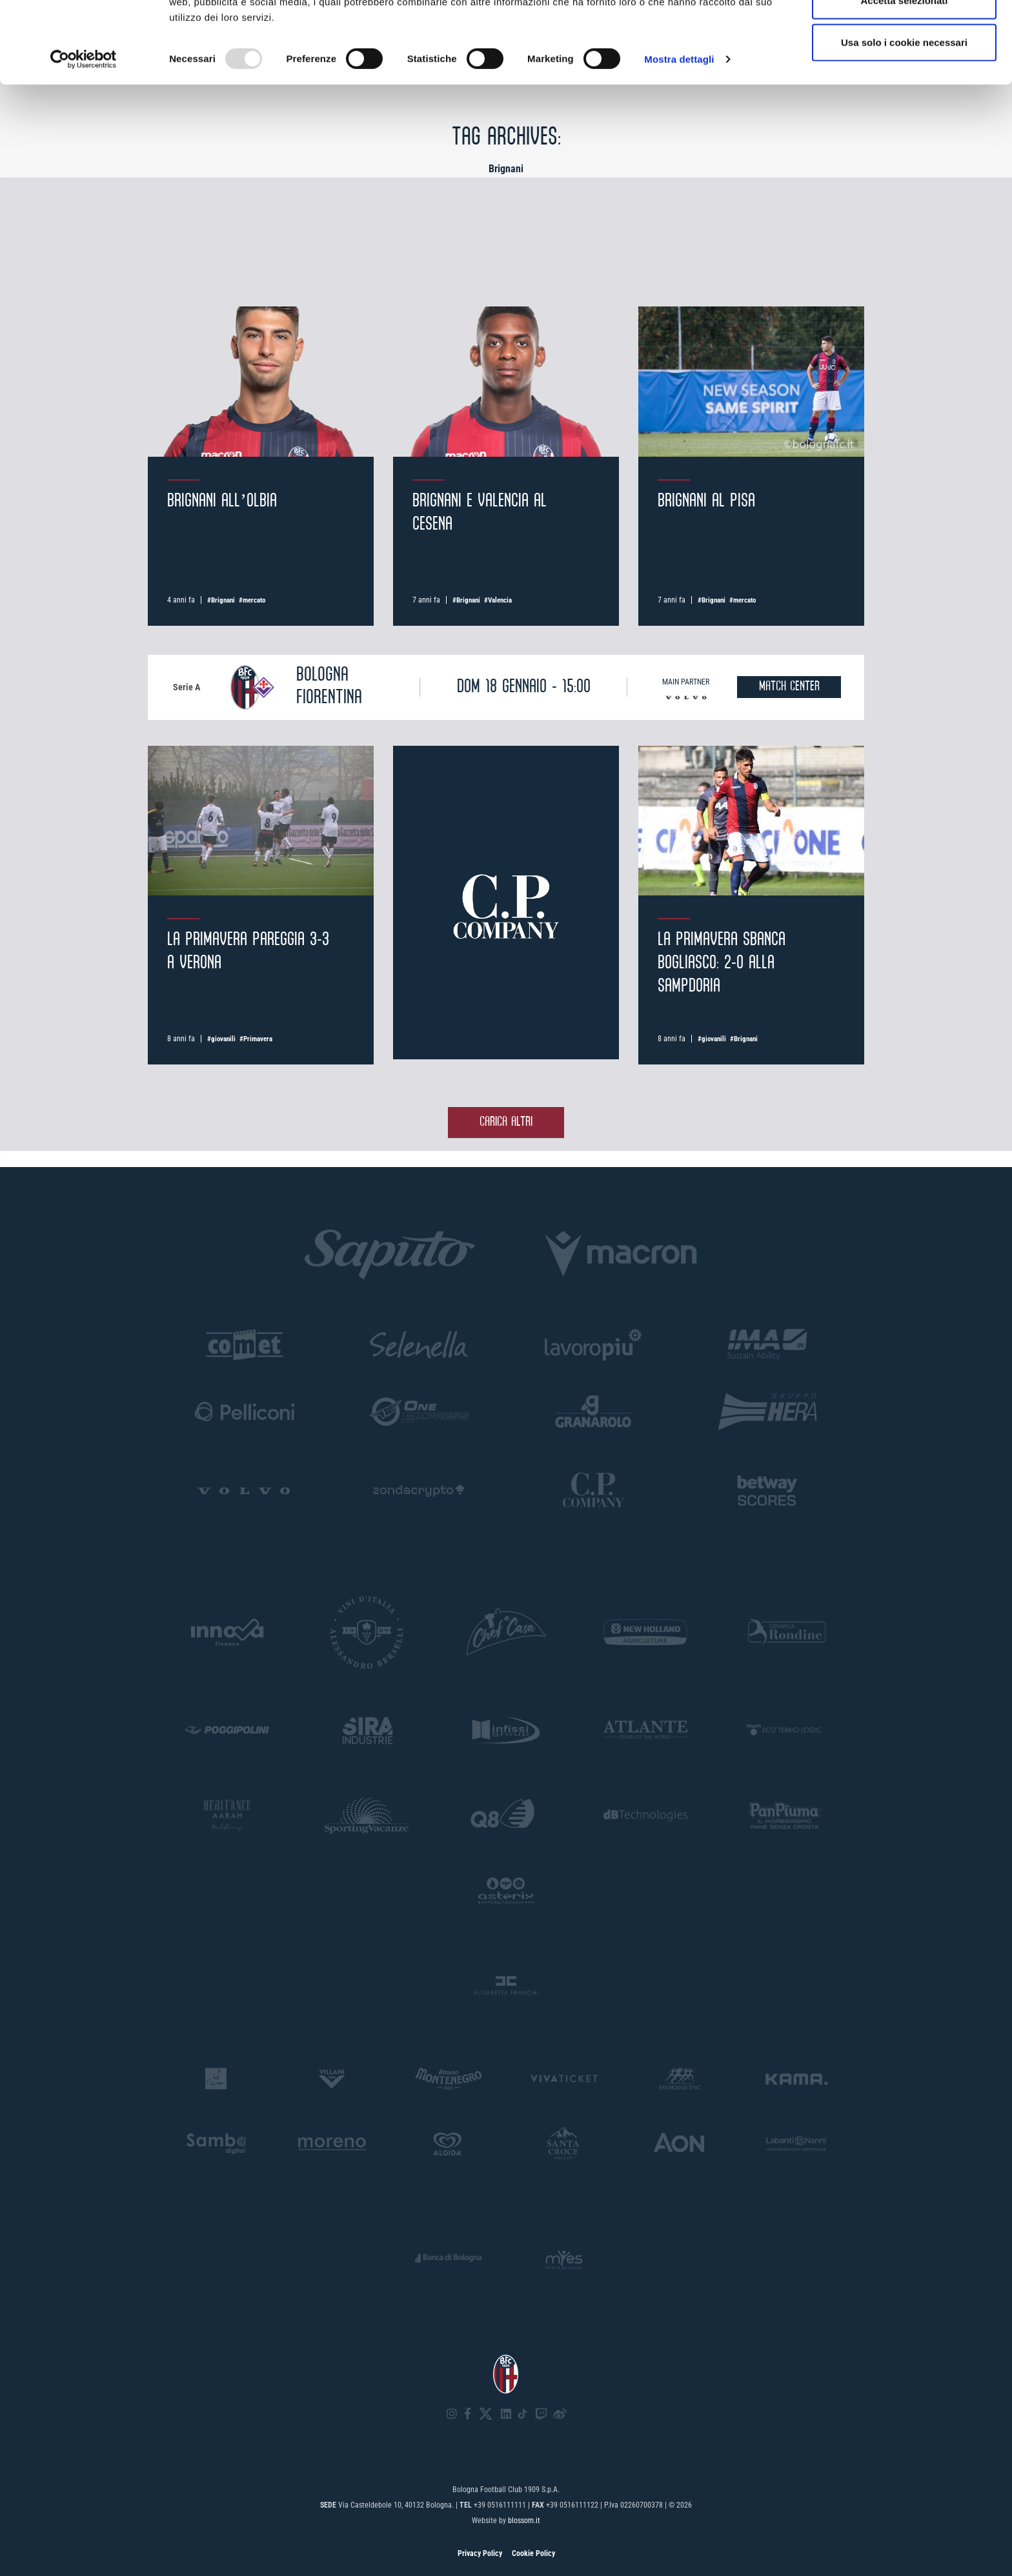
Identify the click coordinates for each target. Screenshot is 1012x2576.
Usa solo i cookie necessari (904, 118)
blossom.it (524, 2520)
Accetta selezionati (903, 76)
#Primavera (255, 1039)
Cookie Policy (533, 2553)
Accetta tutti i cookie (904, 33)
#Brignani (221, 600)
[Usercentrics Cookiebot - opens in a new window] (83, 135)
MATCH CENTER (789, 686)
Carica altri (506, 1122)
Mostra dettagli (679, 135)
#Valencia (498, 600)
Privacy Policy (480, 2553)
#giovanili (221, 1039)
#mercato (252, 600)
